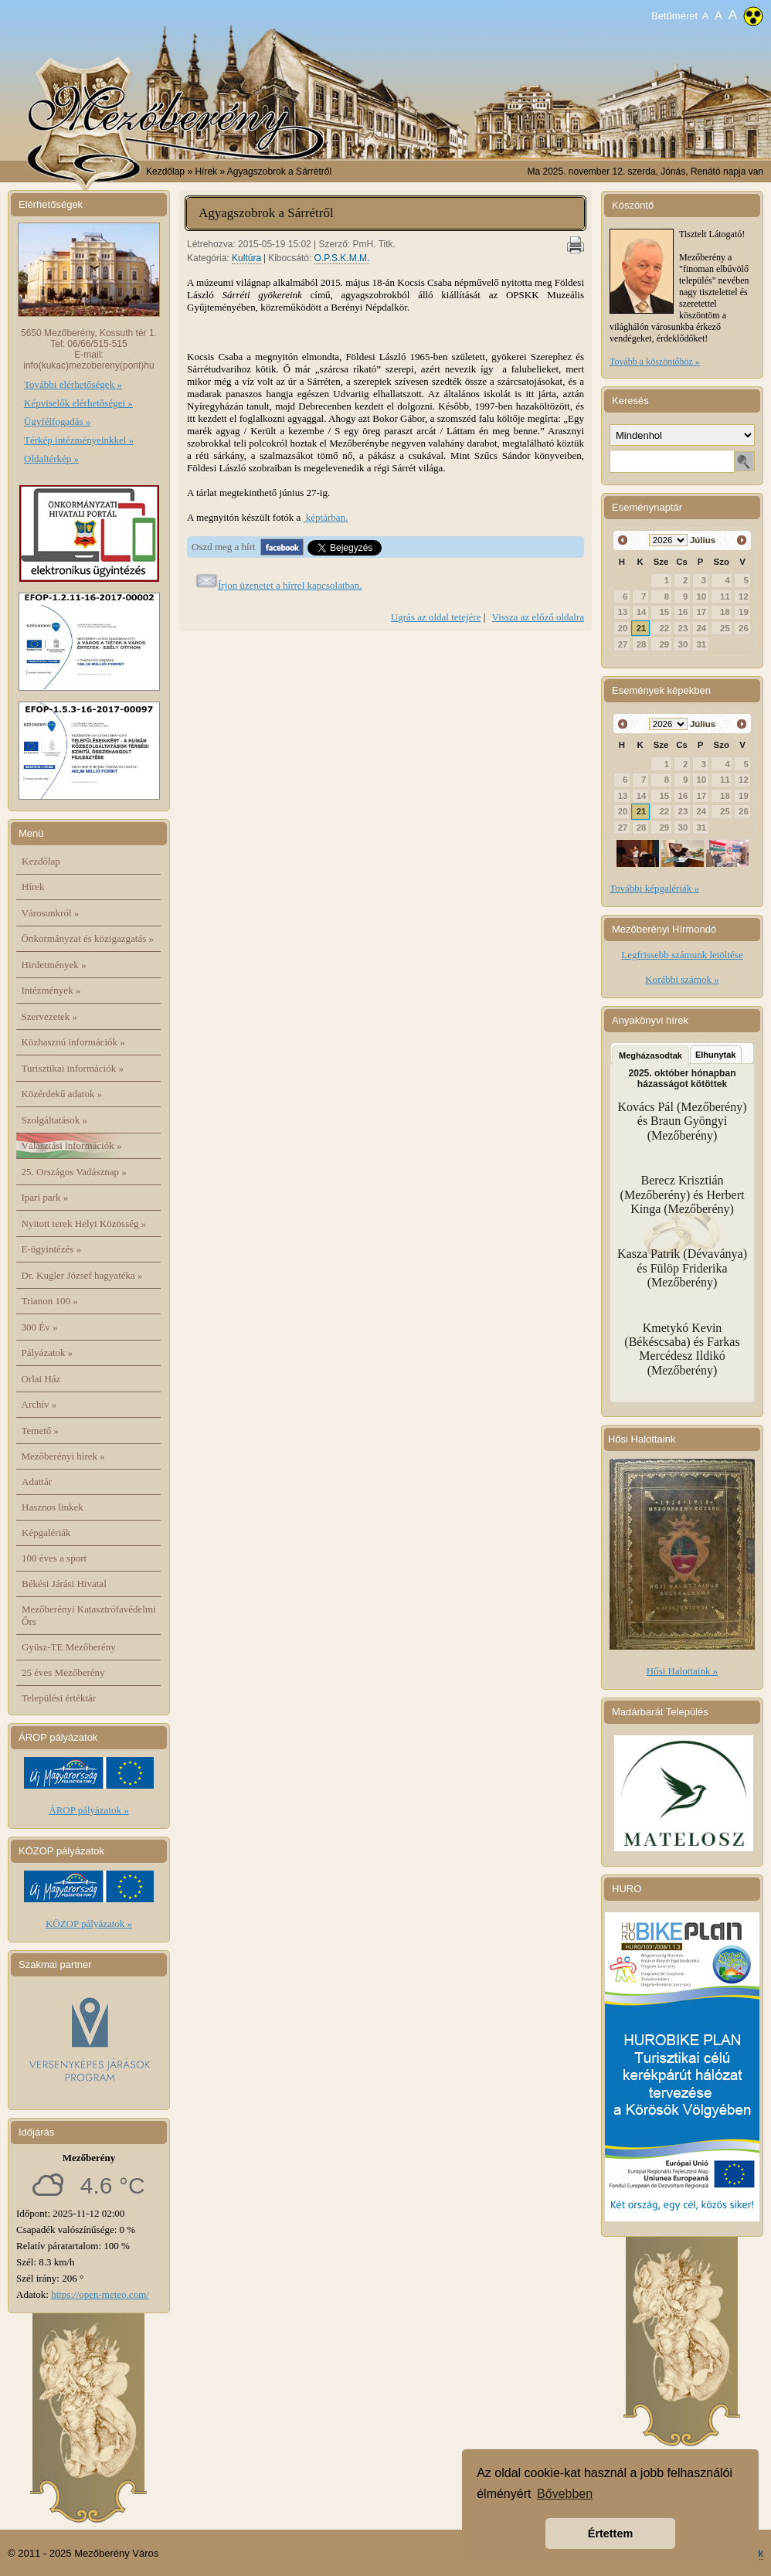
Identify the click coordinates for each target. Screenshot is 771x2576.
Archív (39, 1404)
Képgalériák (46, 1532)
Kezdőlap (165, 171)
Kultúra (246, 258)
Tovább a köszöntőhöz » (655, 361)
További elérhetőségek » (73, 384)
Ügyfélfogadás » (57, 421)
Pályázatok (47, 1352)
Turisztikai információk (73, 1068)
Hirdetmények (54, 964)
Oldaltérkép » (51, 458)
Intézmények (51, 990)
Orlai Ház (41, 1379)
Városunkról (51, 913)
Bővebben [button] (565, 2493)
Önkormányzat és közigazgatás (88, 938)
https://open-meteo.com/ (100, 2294)
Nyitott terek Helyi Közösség (84, 1223)
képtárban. (326, 517)
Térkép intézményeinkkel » (79, 440)
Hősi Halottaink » (682, 1671)
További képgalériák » (654, 888)
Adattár (37, 1481)
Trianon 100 (50, 1301)
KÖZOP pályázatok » (89, 1923)
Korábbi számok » (681, 979)
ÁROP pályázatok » (89, 1810)
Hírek (33, 886)
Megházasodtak (650, 1055)
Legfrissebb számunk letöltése (681, 954)
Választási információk (72, 1145)
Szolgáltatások (55, 1120)
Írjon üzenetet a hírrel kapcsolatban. (290, 585)
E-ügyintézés (52, 1249)
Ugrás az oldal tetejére (436, 617)
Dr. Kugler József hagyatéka (82, 1275)
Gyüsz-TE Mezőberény (69, 1647)
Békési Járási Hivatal (64, 1583)
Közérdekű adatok (62, 1093)
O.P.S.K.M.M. (342, 258)
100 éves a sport (54, 1558)
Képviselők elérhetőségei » (78, 403)
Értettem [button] (610, 2533)
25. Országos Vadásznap (74, 1172)
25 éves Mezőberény (63, 1672)
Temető (40, 1430)
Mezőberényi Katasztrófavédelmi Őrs (89, 1615)
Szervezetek (50, 1016)
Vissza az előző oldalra (538, 617)
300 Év (40, 1327)
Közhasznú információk (73, 1042)
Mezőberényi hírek (63, 1456)
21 (642, 628)
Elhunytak (715, 1054)
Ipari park (45, 1197)
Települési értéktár (59, 1698)
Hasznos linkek (52, 1507)
